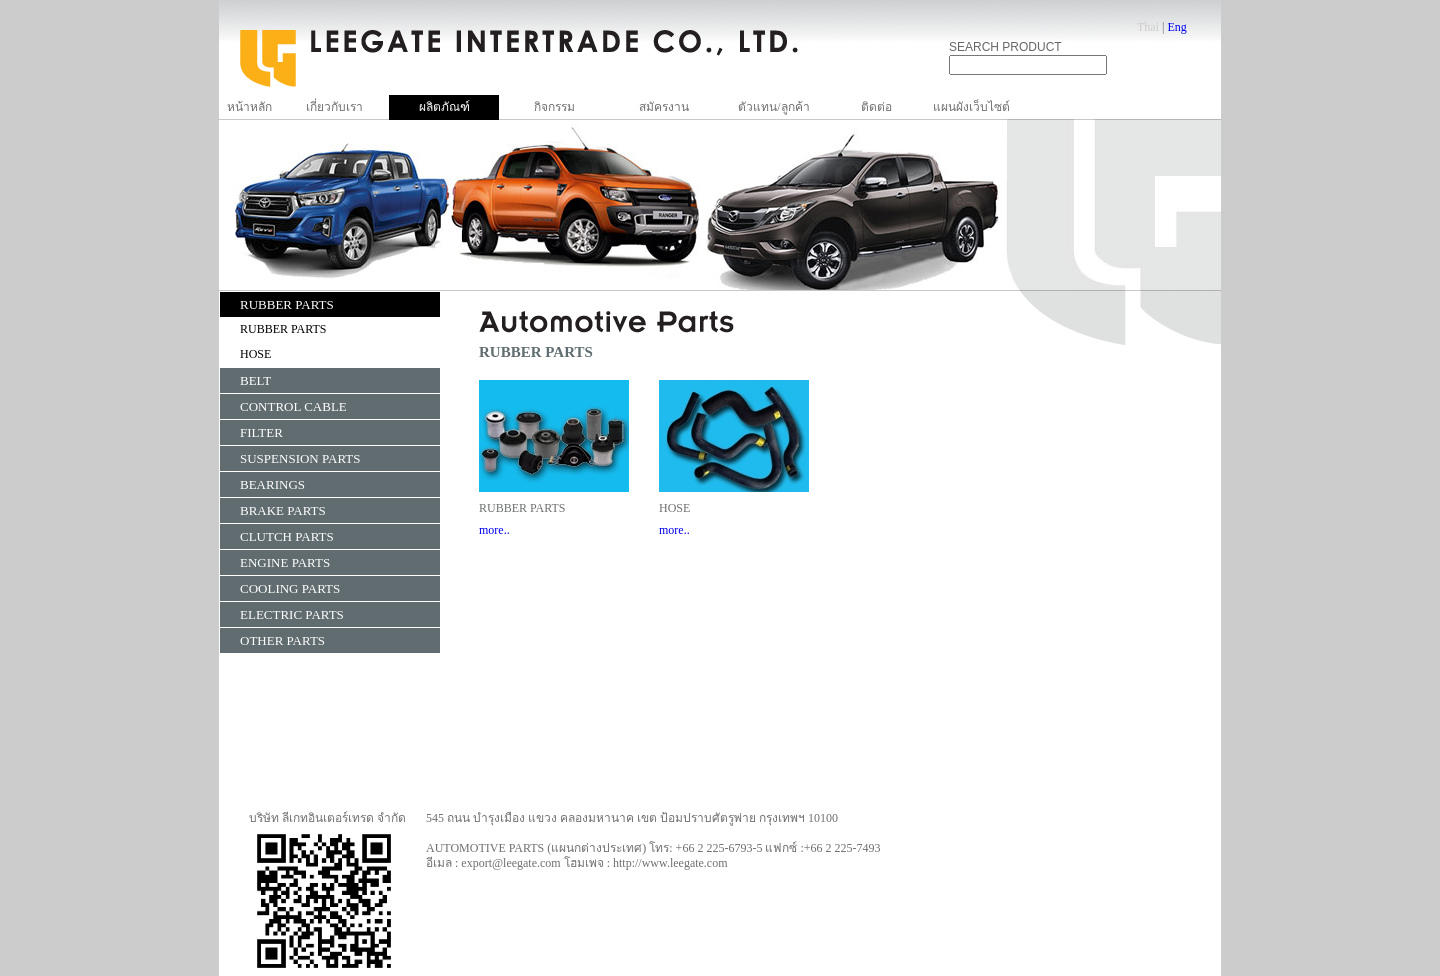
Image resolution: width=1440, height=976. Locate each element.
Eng (1176, 27)
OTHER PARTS (282, 640)
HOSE (255, 354)
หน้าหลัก (249, 107)
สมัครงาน (664, 107)
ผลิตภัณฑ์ (444, 107)
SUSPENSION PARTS (300, 458)
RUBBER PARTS (287, 304)
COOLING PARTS (290, 588)
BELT (255, 380)
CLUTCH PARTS (287, 536)
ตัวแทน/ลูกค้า (773, 107)
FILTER (261, 432)
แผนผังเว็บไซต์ (971, 107)
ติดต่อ (876, 107)
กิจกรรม (554, 107)
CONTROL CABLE (293, 406)
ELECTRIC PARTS (292, 614)
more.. (494, 530)
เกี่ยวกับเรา (334, 107)
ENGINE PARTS (285, 562)
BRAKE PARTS (283, 510)
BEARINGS (272, 484)
